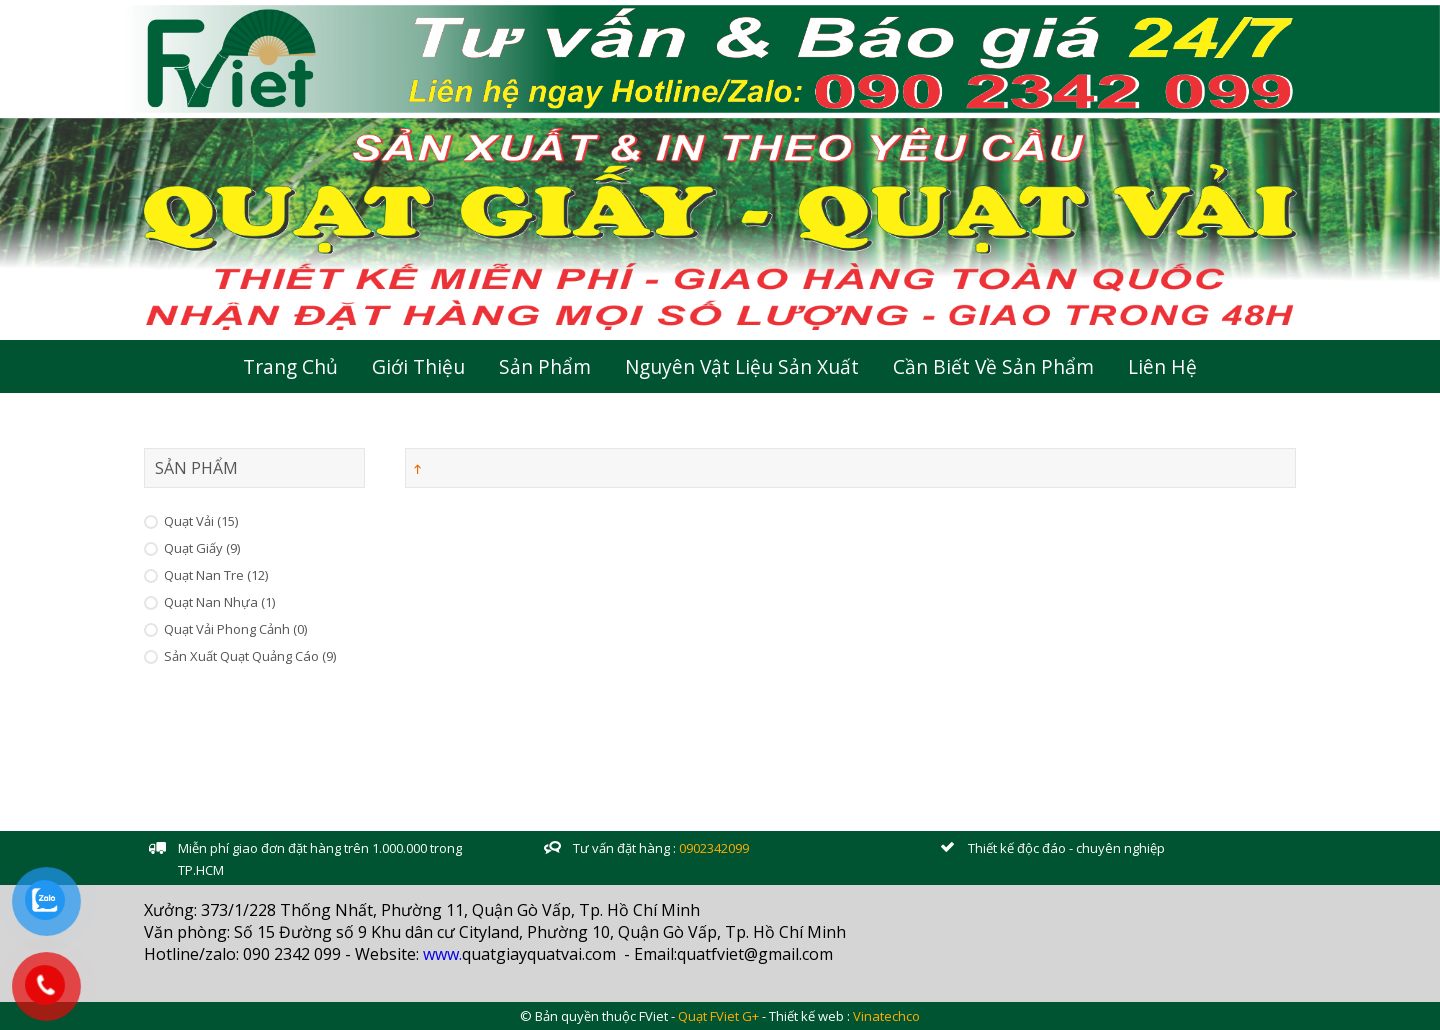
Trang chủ (290, 366)
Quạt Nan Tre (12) (216, 575)
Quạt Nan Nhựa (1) (219, 602)
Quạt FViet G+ (718, 1016)
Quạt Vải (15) (201, 521)
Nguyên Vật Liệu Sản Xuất (742, 366)
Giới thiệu (418, 366)
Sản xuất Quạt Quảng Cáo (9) (250, 656)
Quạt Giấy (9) (202, 548)
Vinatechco (886, 1016)
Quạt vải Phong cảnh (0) (235, 629)
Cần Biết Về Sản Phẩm (993, 366)
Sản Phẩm (545, 366)
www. (442, 954)
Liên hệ (1162, 366)
